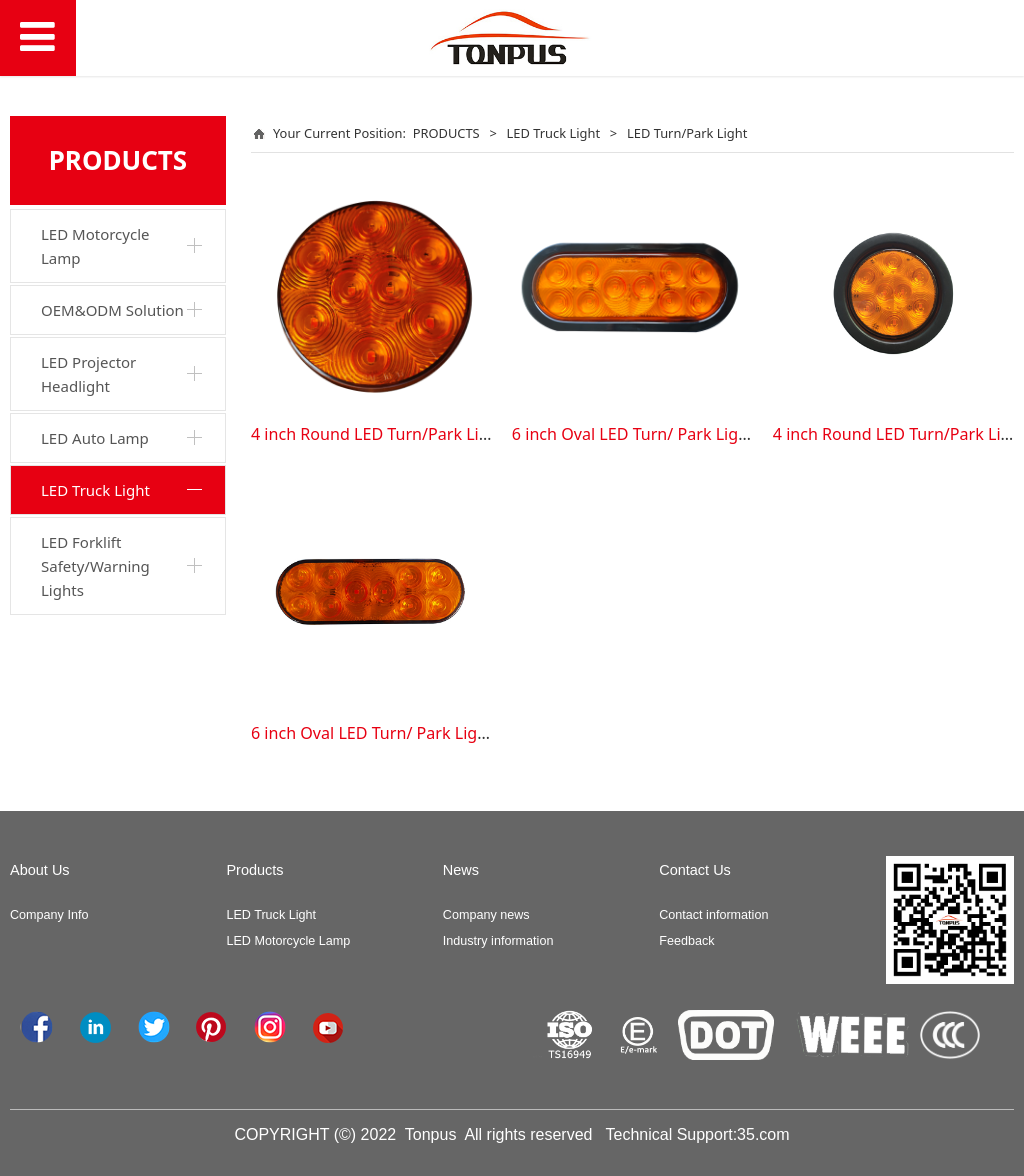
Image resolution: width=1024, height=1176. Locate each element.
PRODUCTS (446, 133)
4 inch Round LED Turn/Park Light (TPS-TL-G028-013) (448, 434)
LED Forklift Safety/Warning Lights (95, 566)
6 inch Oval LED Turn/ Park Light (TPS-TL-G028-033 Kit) (715, 434)
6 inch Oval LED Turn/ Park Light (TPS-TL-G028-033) (442, 733)
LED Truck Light (95, 490)
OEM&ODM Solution (112, 310)
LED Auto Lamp (95, 438)
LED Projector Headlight (88, 374)
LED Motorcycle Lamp (95, 246)
